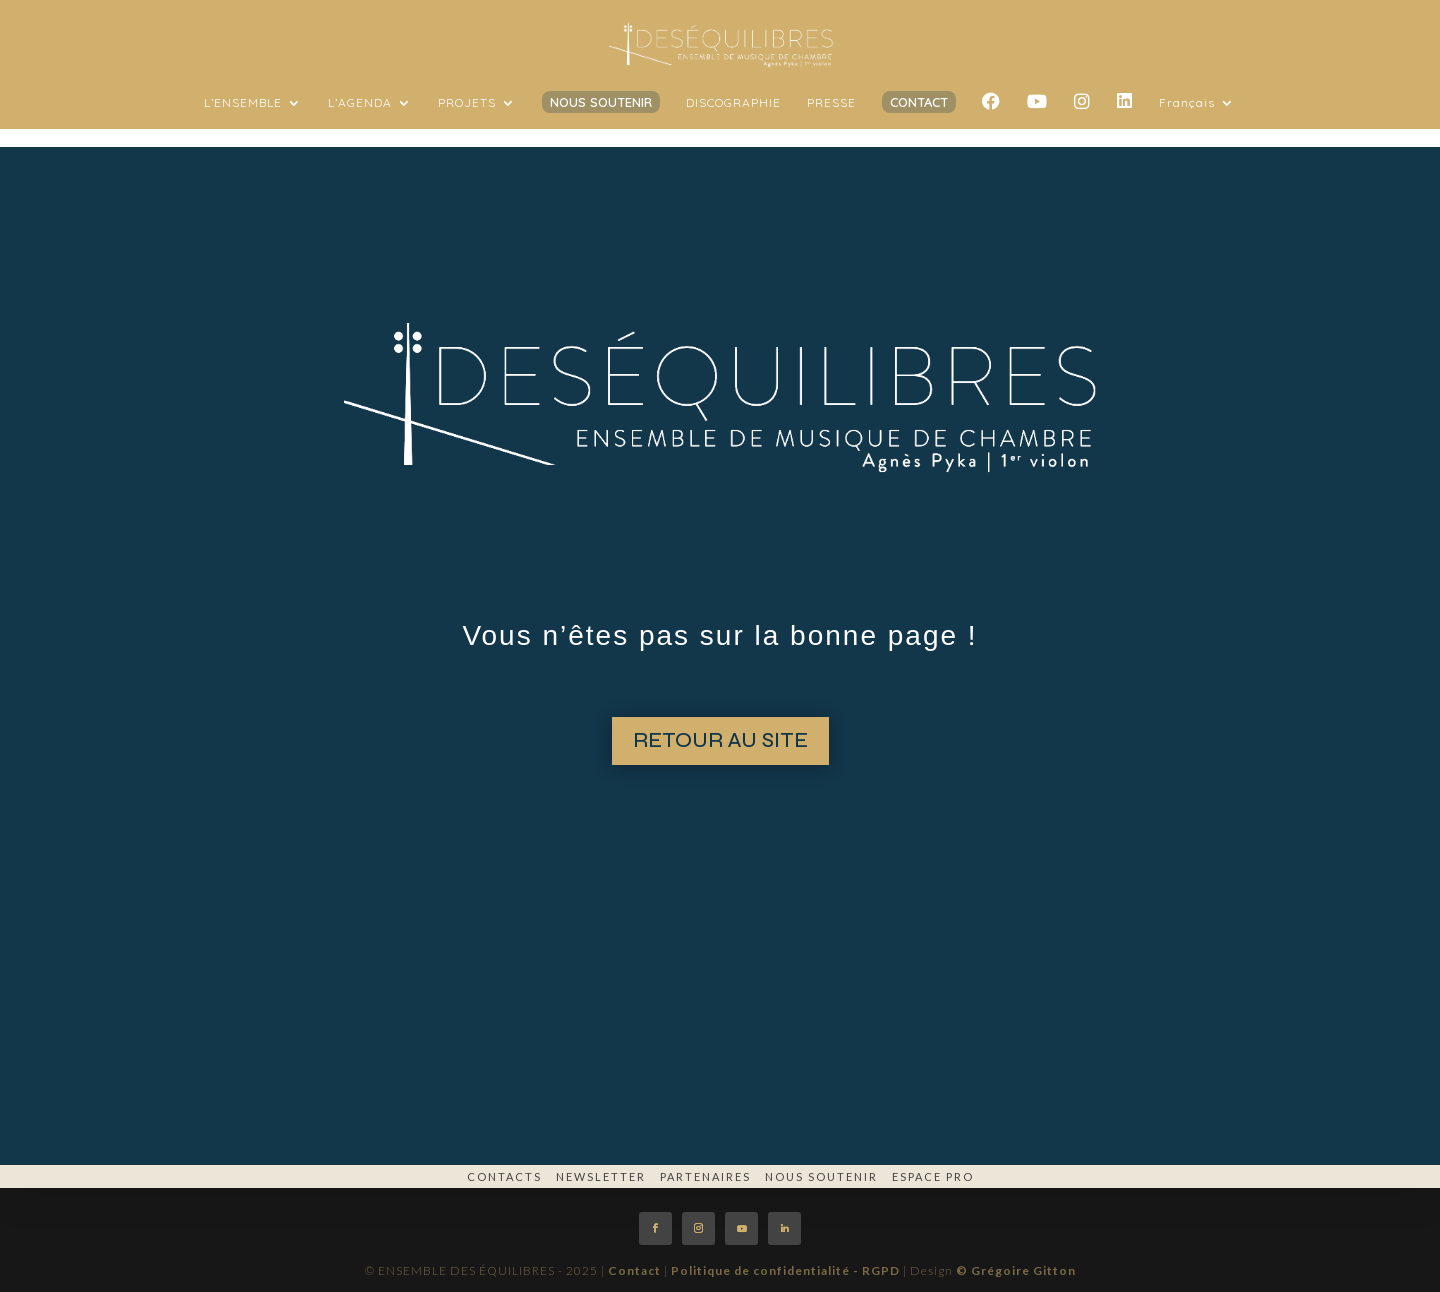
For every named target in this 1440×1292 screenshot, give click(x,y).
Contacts (504, 1176)
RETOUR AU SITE (720, 740)
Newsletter (601, 1176)
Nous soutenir (821, 1176)
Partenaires (705, 1176)
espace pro (933, 1176)
